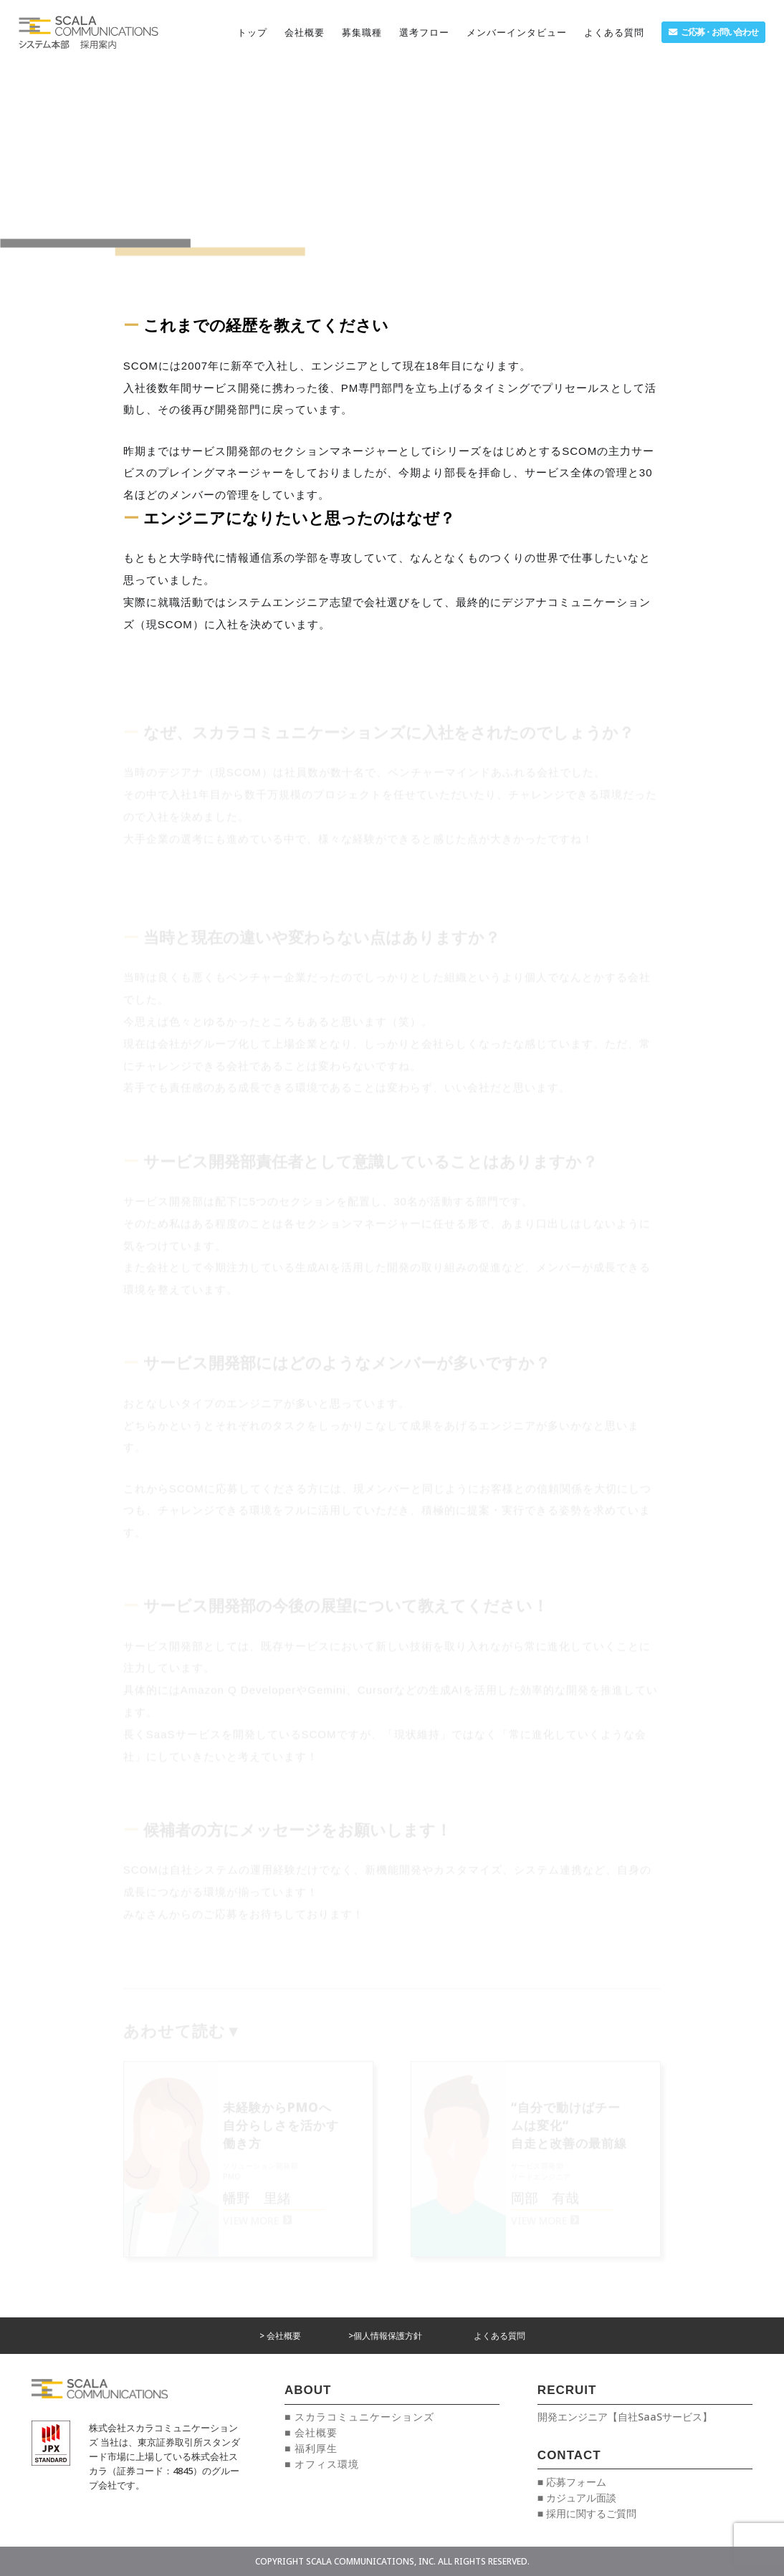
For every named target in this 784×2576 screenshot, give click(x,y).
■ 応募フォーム (571, 2482)
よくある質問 (499, 2336)
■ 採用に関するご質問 (586, 2513)
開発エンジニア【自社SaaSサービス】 (624, 2416)
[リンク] (88, 32)
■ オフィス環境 (322, 2464)
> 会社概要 (280, 2336)
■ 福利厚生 (311, 2448)
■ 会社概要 (311, 2432)
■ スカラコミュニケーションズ (359, 2416)
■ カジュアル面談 (576, 2497)
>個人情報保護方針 (385, 2336)
